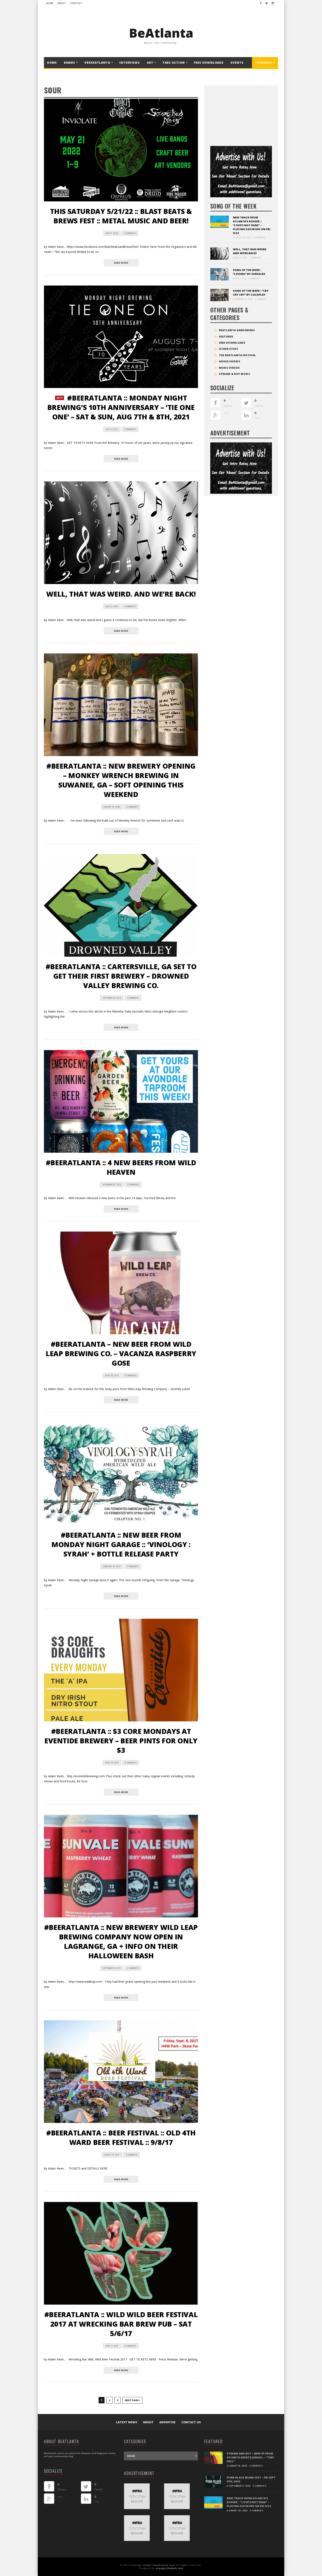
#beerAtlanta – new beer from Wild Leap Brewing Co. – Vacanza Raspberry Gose (121, 1353)
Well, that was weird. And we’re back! (121, 594)
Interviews (129, 62)
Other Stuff (228, 349)
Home (49, 3)
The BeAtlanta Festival (237, 355)
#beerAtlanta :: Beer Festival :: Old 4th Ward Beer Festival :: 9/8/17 (121, 2137)
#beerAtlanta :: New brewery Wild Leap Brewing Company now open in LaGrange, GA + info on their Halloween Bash (121, 1941)
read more (121, 262)
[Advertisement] (241, 114)
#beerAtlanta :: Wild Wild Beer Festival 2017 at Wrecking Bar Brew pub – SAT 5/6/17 (121, 2324)
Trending (265, 62)
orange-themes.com (169, 2568)
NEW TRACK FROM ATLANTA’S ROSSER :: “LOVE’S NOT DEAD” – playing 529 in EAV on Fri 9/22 (251, 225)
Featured (226, 336)
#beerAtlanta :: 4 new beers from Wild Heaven (121, 1167)
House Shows (229, 361)
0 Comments (130, 233)
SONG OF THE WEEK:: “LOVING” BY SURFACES (249, 272)
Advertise (167, 2422)
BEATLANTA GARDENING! (237, 330)
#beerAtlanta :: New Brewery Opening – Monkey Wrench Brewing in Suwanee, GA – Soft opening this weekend (121, 780)
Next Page (132, 2400)
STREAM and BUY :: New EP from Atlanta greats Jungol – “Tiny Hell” (250, 2457)
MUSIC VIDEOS (229, 368)
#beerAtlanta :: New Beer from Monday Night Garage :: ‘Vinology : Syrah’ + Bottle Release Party (120, 1544)
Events (237, 62)
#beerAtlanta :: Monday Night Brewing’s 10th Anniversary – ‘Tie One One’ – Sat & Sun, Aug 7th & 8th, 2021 (121, 407)
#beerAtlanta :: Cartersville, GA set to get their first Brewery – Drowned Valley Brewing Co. (121, 976)
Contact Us (191, 2422)
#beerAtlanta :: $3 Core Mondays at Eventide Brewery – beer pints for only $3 (121, 1741)
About (61, 3)
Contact (76, 3)
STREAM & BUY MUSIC (234, 374)
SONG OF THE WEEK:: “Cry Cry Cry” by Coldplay (251, 292)
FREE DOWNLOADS (209, 62)
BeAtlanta (161, 32)
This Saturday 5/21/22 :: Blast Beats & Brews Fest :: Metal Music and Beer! (121, 216)
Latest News (126, 2422)
